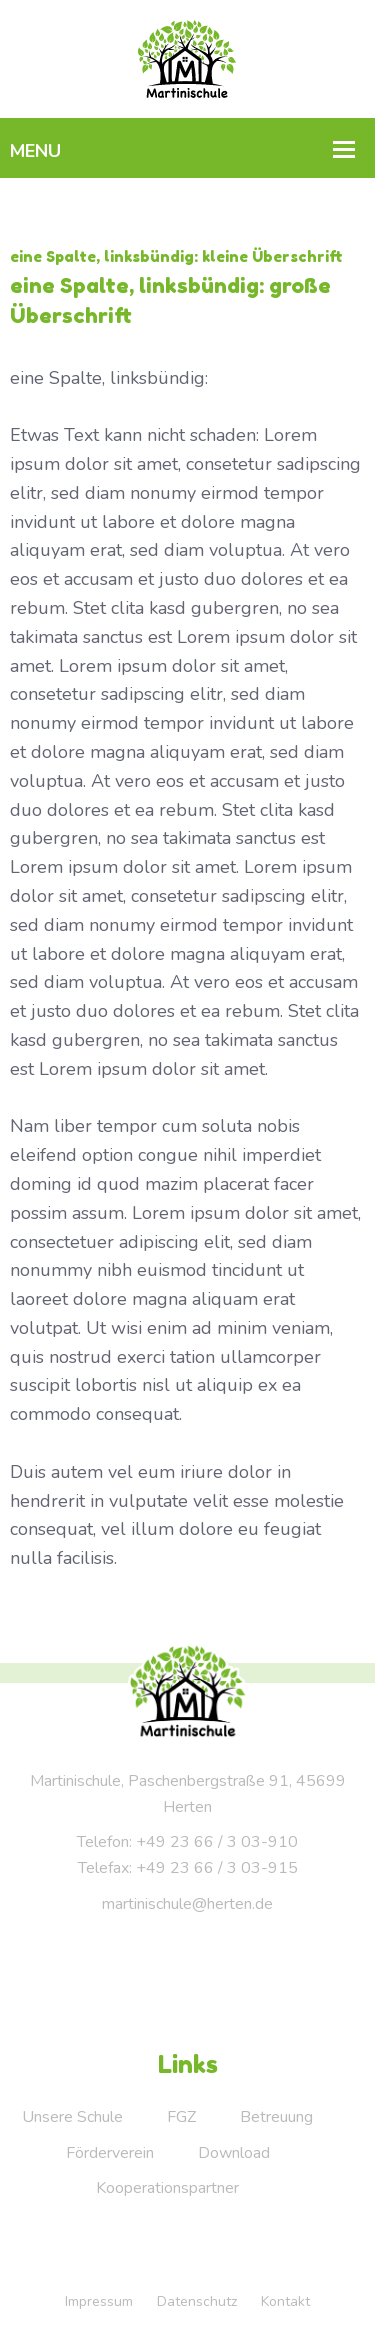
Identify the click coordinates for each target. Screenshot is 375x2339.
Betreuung (276, 2117)
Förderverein (110, 2153)
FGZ (181, 2117)
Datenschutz (197, 2301)
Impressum (99, 2301)
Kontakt (285, 2301)
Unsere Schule (72, 2117)
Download (234, 2153)
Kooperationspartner (167, 2188)
